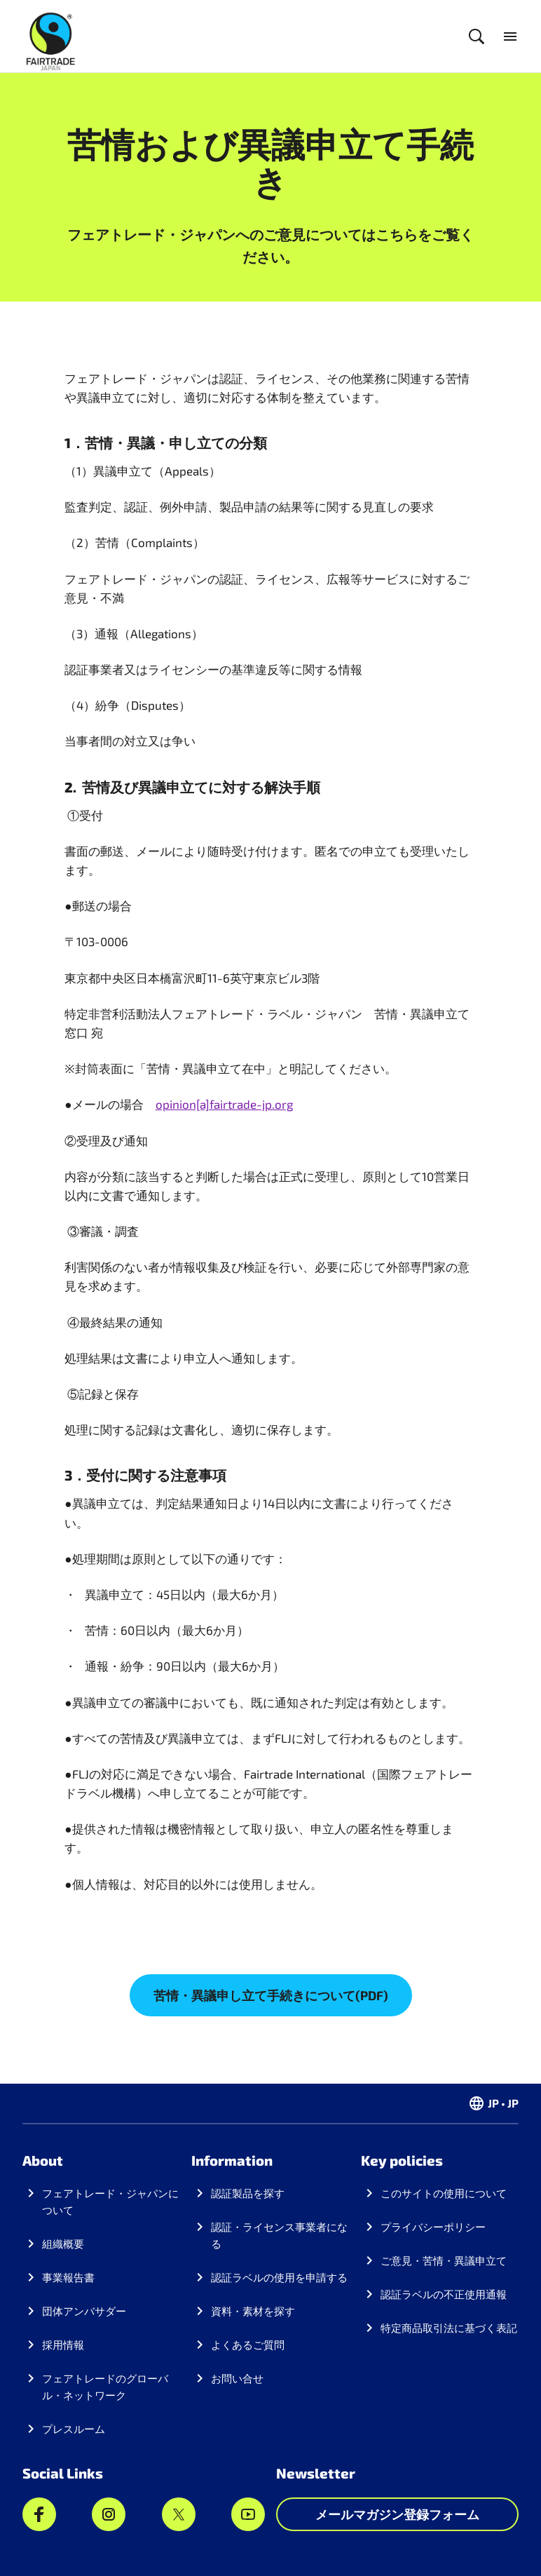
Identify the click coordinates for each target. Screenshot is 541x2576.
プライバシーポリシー (433, 2226)
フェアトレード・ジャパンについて (110, 2201)
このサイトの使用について (444, 2193)
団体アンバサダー (84, 2311)
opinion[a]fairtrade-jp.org (224, 1104)
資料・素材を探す (253, 2311)
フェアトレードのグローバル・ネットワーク (105, 2386)
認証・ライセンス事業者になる (279, 2235)
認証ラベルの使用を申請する (279, 2277)
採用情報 (63, 2344)
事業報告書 (68, 2277)
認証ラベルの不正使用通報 (444, 2294)
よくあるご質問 (248, 2344)
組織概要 (63, 2243)
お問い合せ (237, 2378)
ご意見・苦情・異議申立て (444, 2260)
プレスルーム (73, 2428)
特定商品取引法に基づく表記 (449, 2327)
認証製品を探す (248, 2193)
